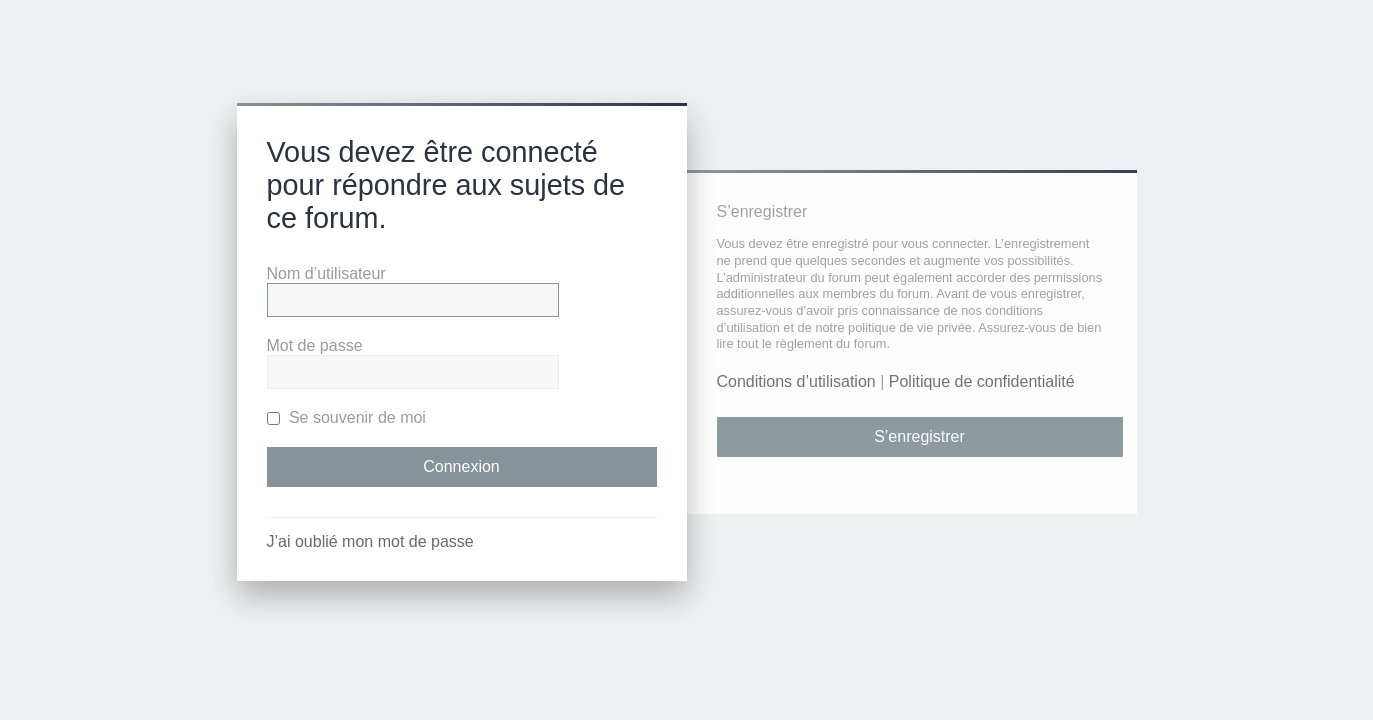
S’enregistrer (919, 436)
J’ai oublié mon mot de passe (370, 541)
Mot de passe (315, 345)
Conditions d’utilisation (796, 381)
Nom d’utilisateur (326, 273)
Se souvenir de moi (346, 417)
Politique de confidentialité (982, 381)
